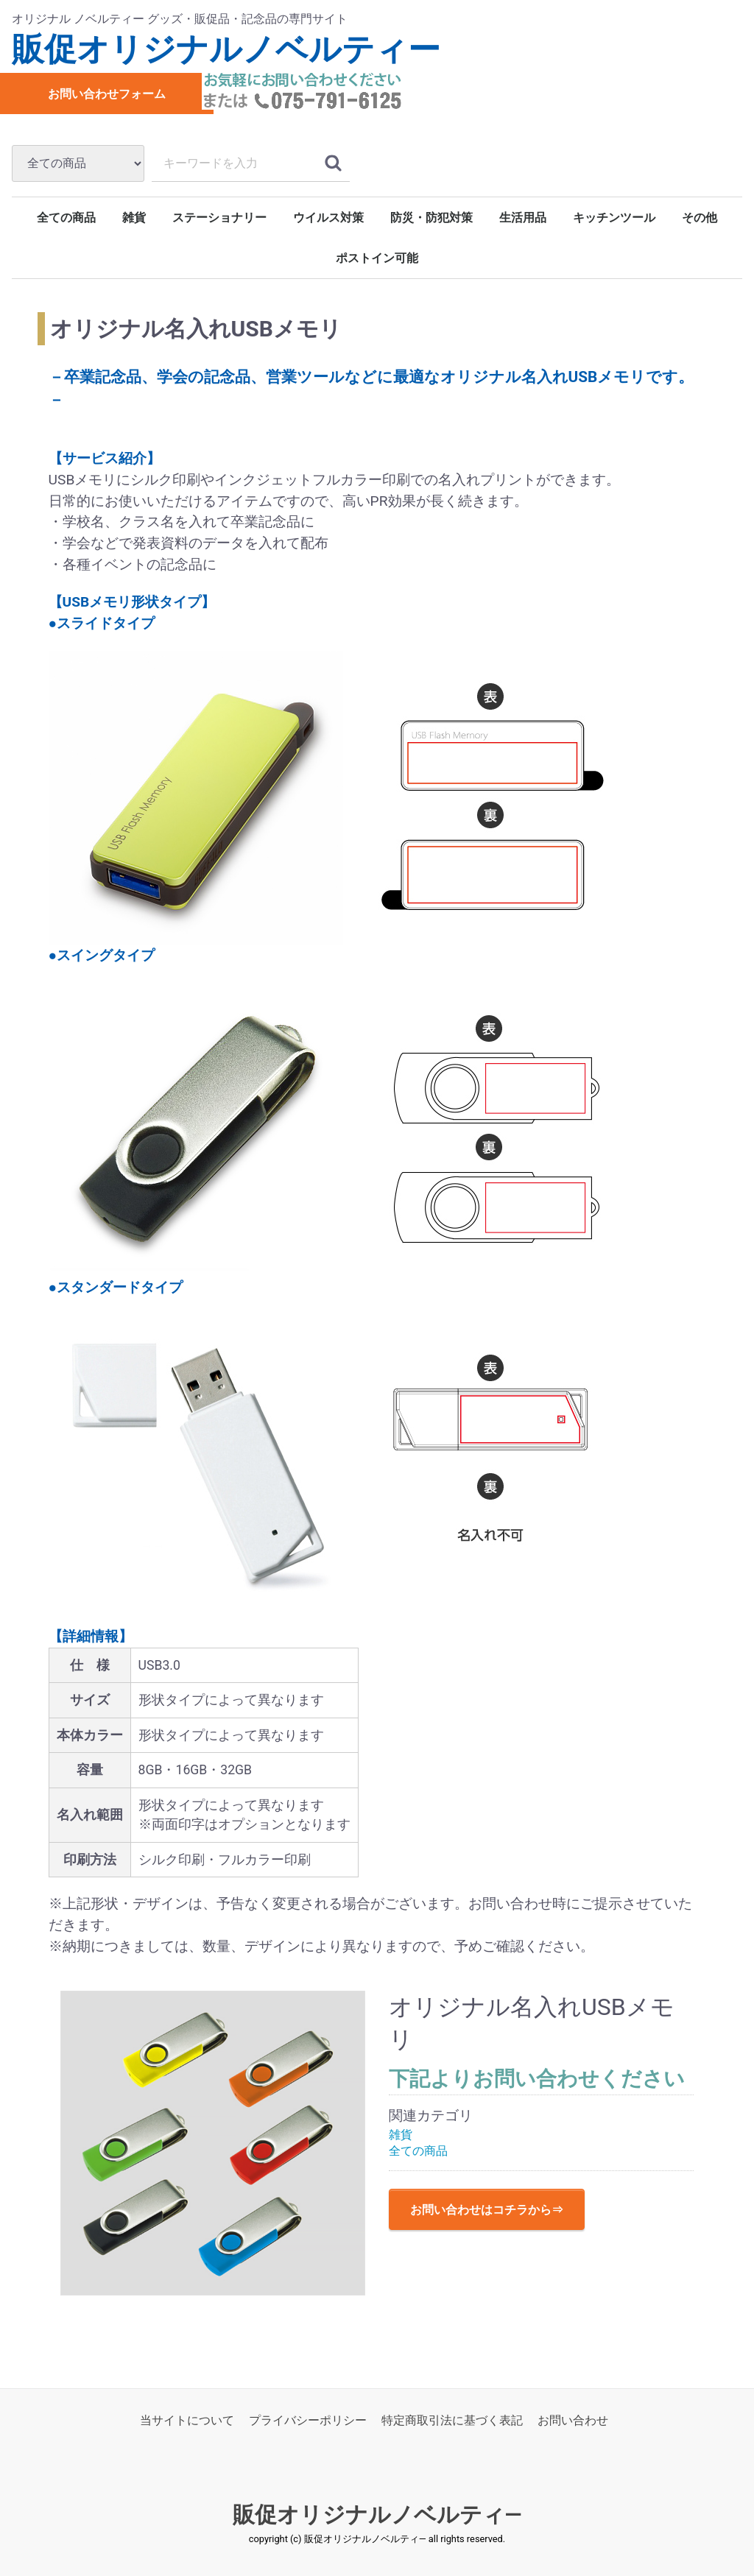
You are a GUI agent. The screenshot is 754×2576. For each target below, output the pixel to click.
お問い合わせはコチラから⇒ (486, 2210)
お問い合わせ (573, 2420)
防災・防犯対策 (431, 218)
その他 (699, 218)
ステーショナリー (219, 218)
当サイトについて (187, 2420)
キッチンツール (614, 218)
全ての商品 (66, 218)
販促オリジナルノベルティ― (377, 2514)
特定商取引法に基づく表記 (452, 2420)
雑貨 (134, 218)
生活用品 (522, 218)
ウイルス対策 (328, 218)
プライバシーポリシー (308, 2420)
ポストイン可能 (377, 258)
